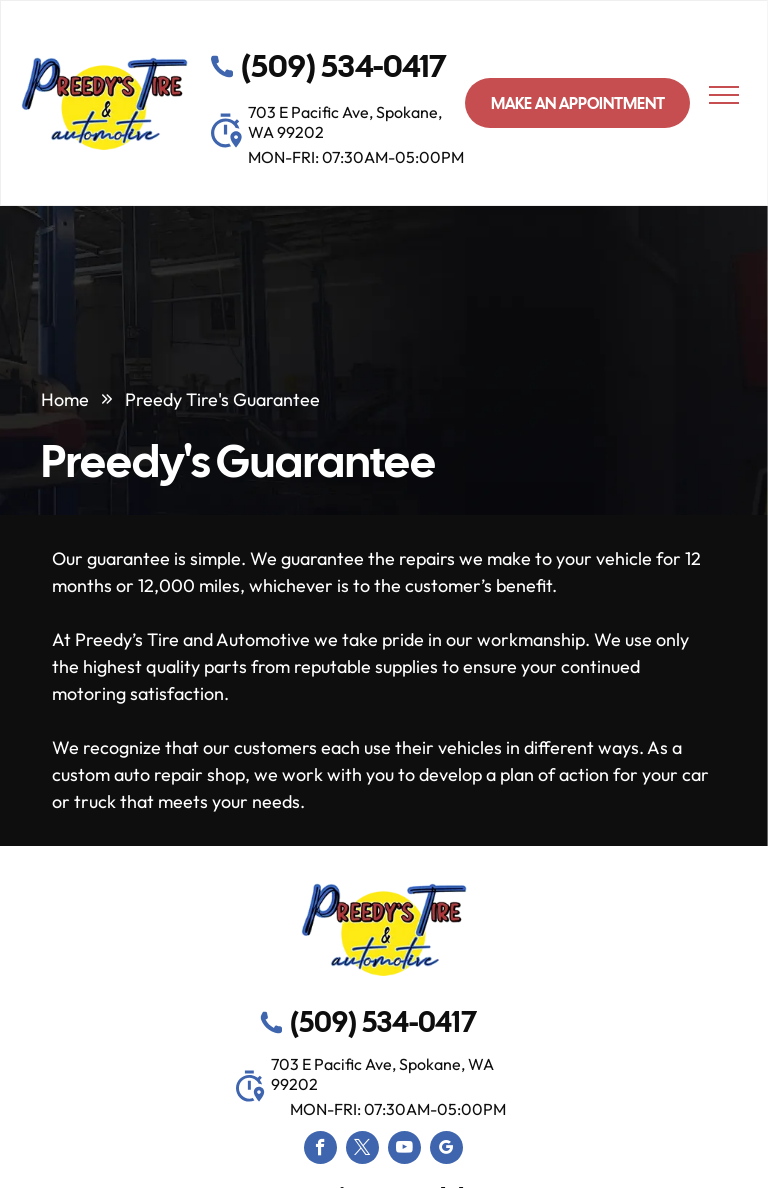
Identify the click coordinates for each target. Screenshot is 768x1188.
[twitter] (362, 1150)
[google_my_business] (446, 1150)
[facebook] (320, 1150)
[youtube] (404, 1150)
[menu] (724, 95)
